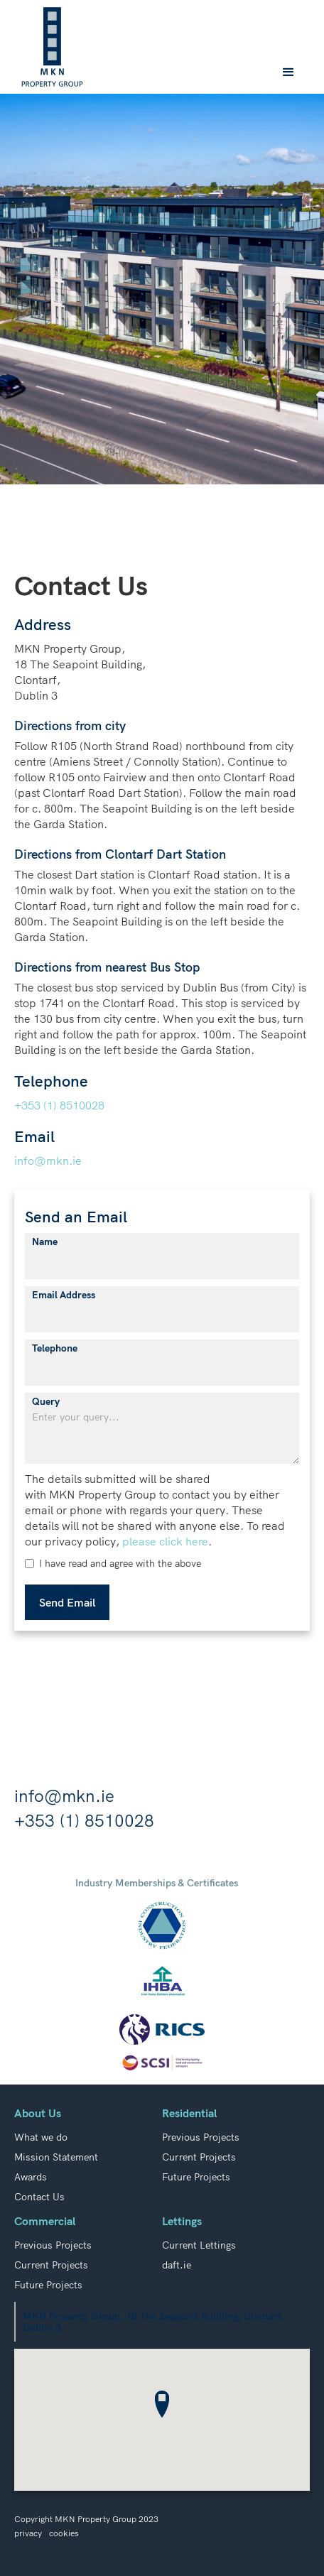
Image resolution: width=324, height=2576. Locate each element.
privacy (28, 2533)
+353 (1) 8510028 (59, 1105)
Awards (30, 2176)
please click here (165, 1541)
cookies (64, 2533)
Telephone (54, 1348)
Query (46, 1401)
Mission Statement (56, 2157)
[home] (52, 47)
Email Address (63, 1294)
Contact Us (39, 2196)
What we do (41, 2137)
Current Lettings (199, 2245)
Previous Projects (200, 2137)
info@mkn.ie (48, 1160)
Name (45, 1241)
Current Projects (199, 2157)
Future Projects (196, 2176)
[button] (288, 72)
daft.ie (176, 2265)
